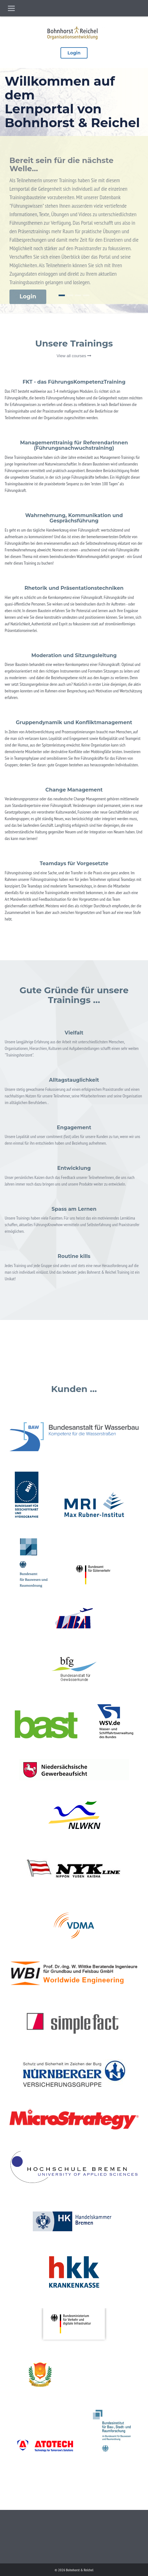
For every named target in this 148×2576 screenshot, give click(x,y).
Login (73, 53)
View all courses (74, 355)
